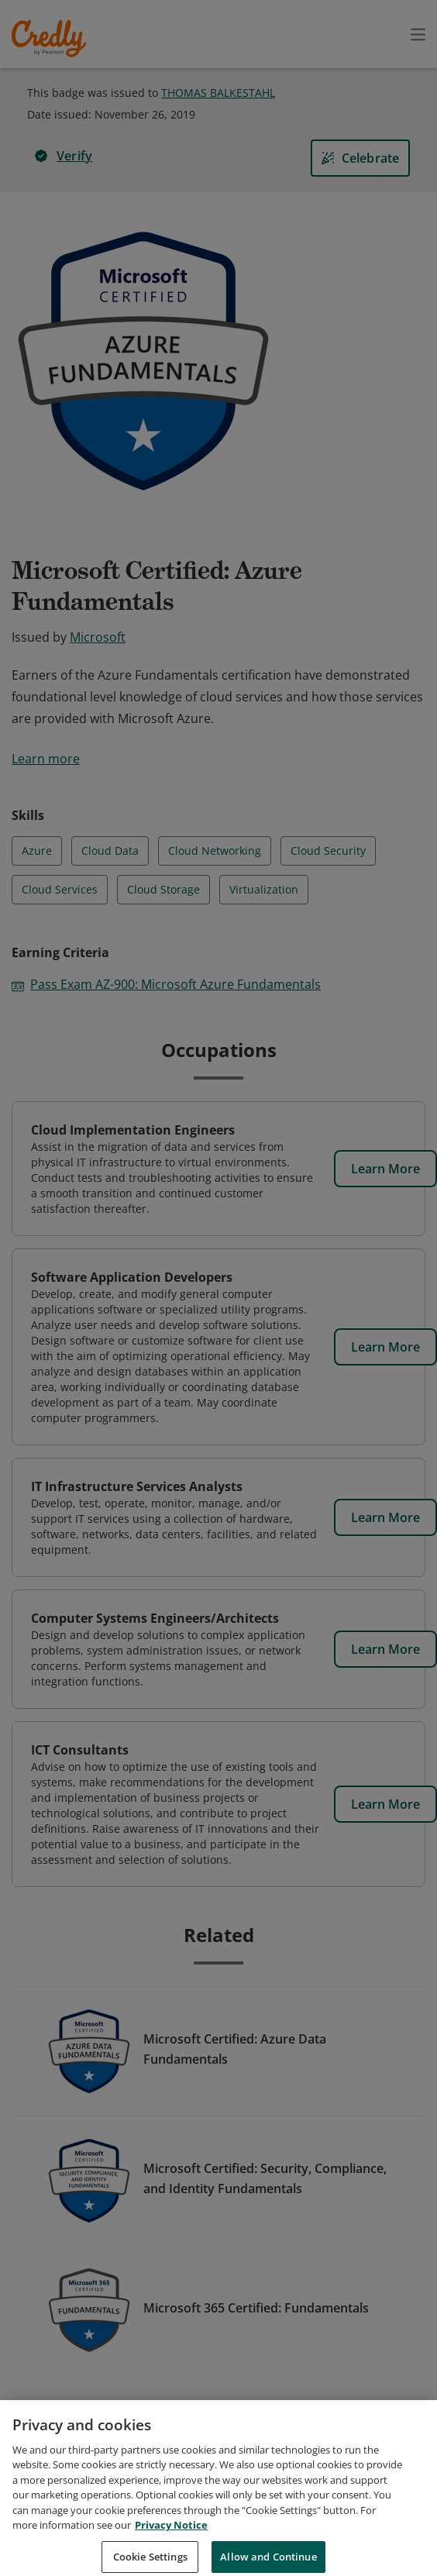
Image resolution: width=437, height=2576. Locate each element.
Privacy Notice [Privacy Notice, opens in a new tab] (171, 2543)
